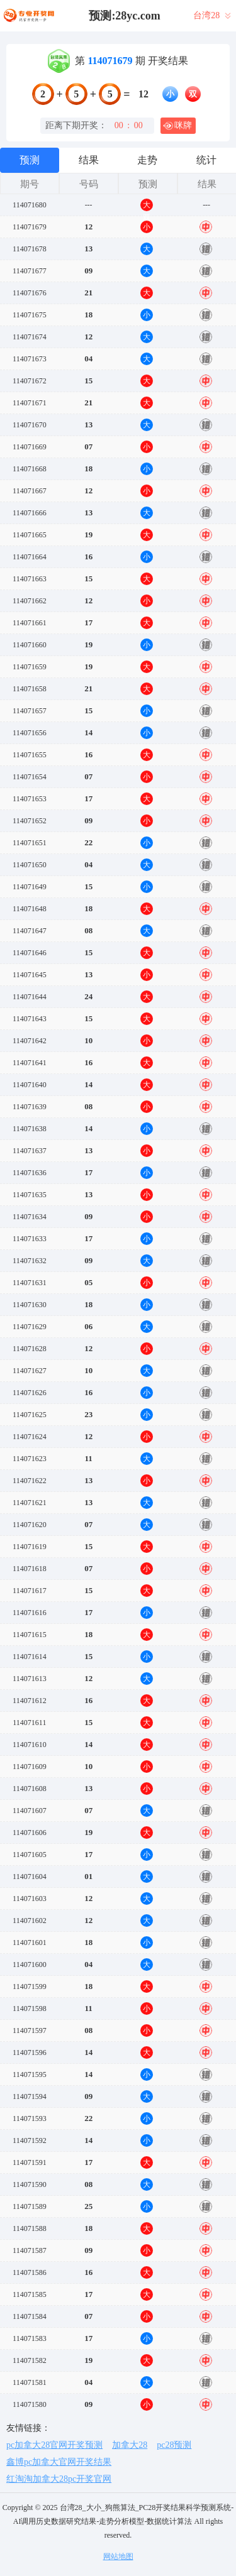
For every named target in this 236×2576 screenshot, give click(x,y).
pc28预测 (174, 2445)
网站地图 (118, 2556)
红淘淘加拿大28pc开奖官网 (58, 2479)
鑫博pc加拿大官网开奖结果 (58, 2462)
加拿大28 (129, 2445)
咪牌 (177, 126)
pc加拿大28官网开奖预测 (54, 2445)
